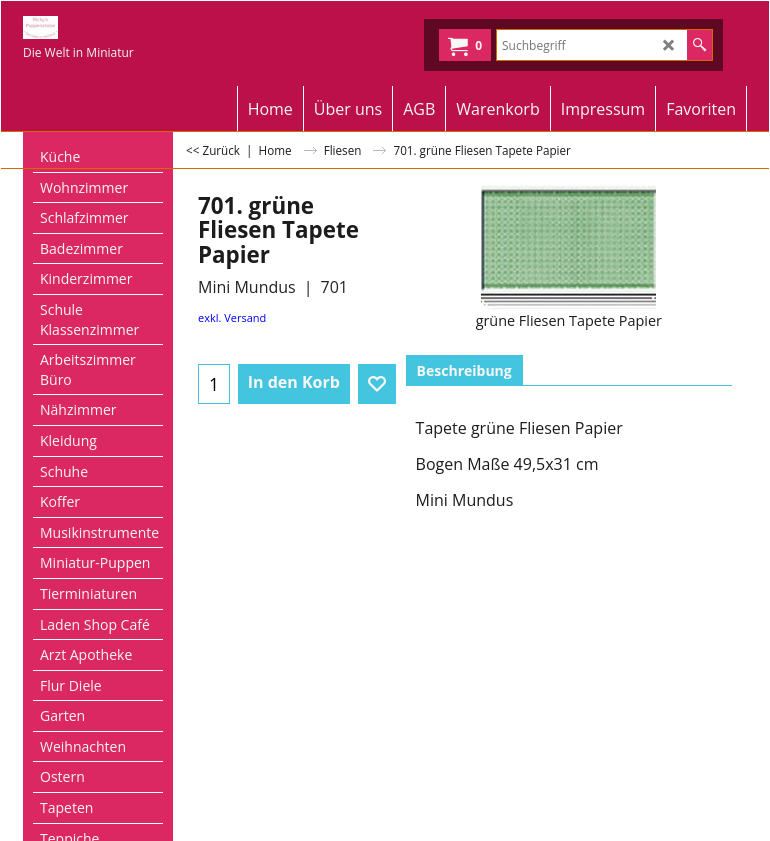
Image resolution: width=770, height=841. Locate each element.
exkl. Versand (232, 317)
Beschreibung (464, 370)
